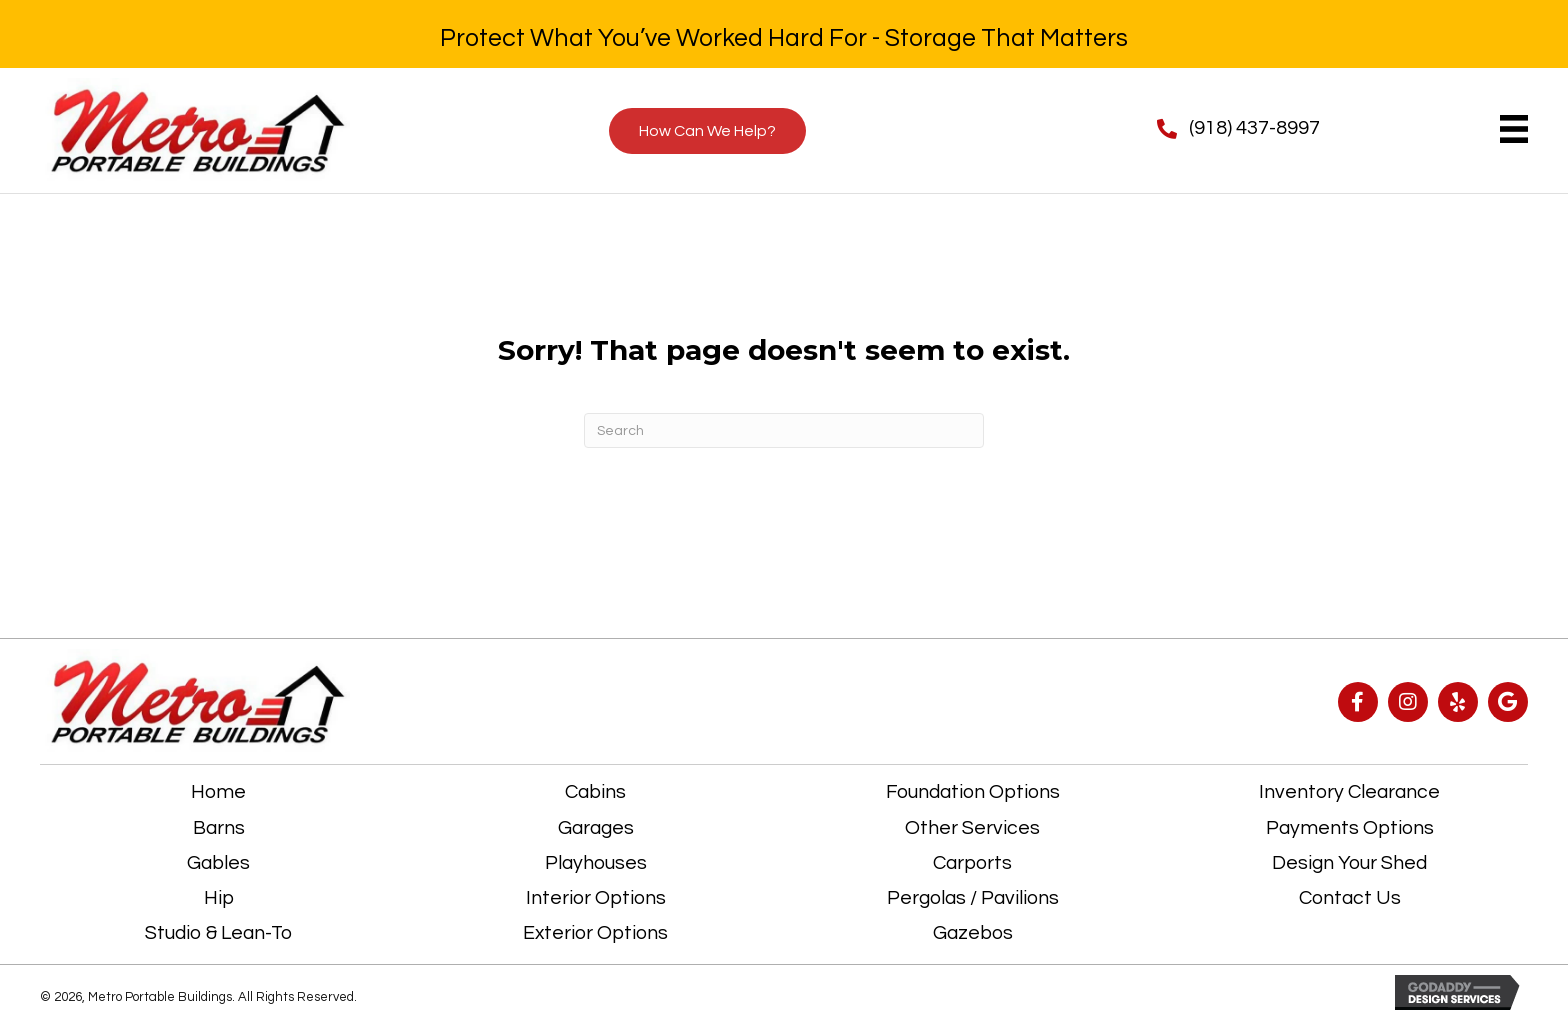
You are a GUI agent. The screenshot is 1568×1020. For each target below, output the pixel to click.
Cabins (595, 792)
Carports (972, 863)
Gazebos (973, 933)
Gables (218, 863)
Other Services (972, 828)
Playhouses (596, 863)
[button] (1358, 702)
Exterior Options (595, 933)
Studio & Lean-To (218, 933)
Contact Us (1350, 898)
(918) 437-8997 (1254, 128)
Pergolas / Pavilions (973, 898)
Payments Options (1350, 828)
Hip (219, 898)
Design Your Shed (1349, 863)
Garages (596, 828)
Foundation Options (973, 792)
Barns (219, 828)
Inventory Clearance (1349, 792)
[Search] (784, 430)
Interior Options (596, 898)
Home (218, 792)
